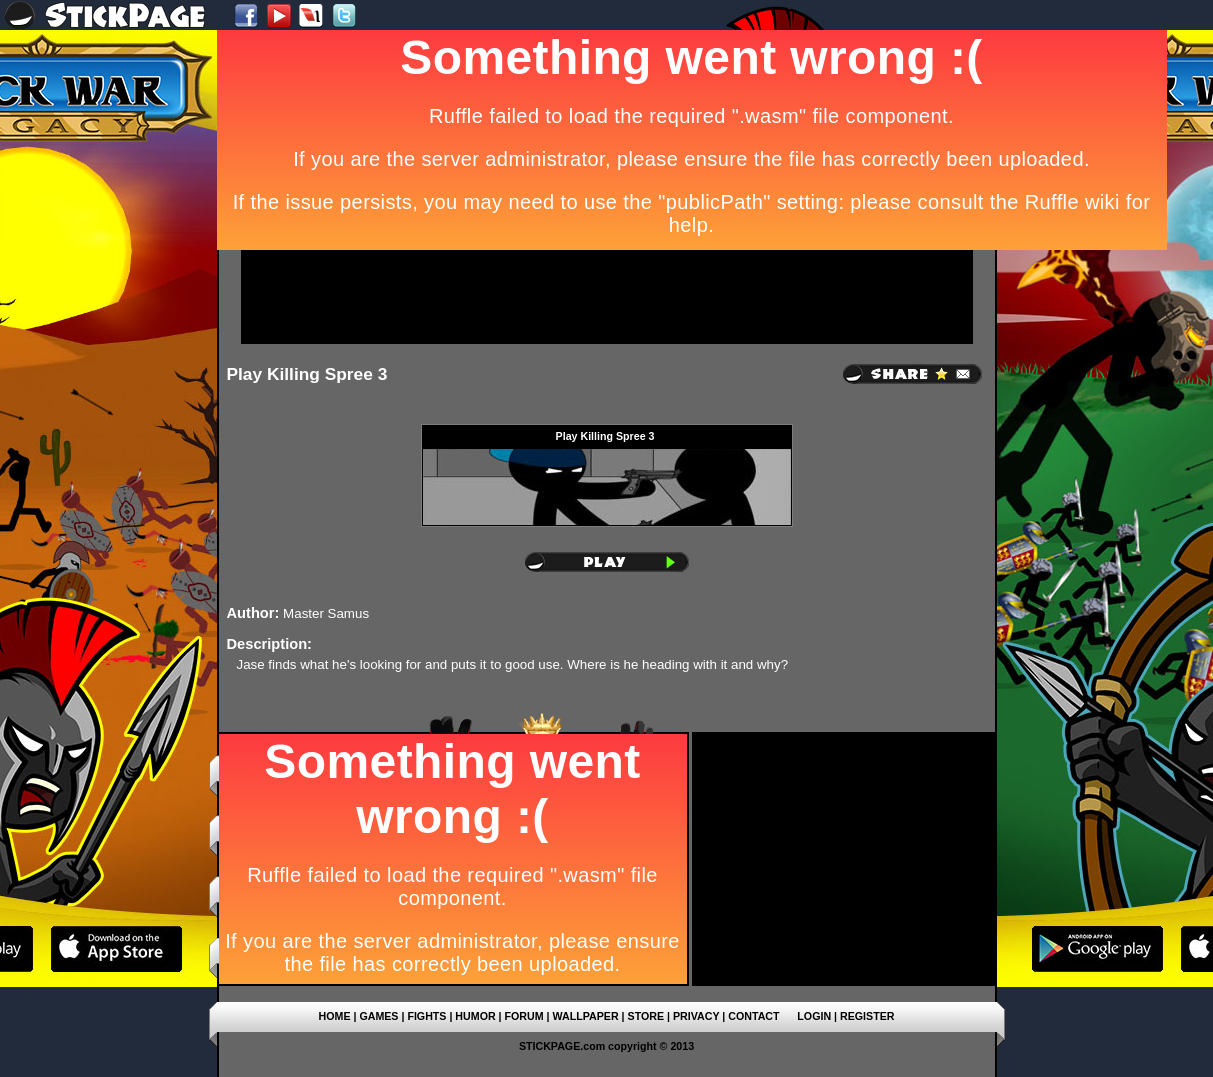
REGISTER (867, 1016)
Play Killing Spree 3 (307, 374)
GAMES (378, 1016)
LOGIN (814, 1016)
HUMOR (475, 1016)
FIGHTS (426, 1016)
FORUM (524, 1016)
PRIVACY (696, 1016)
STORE (646, 1016)
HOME (335, 1016)
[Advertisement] (607, 297)
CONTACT (753, 1016)
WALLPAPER (586, 1016)
